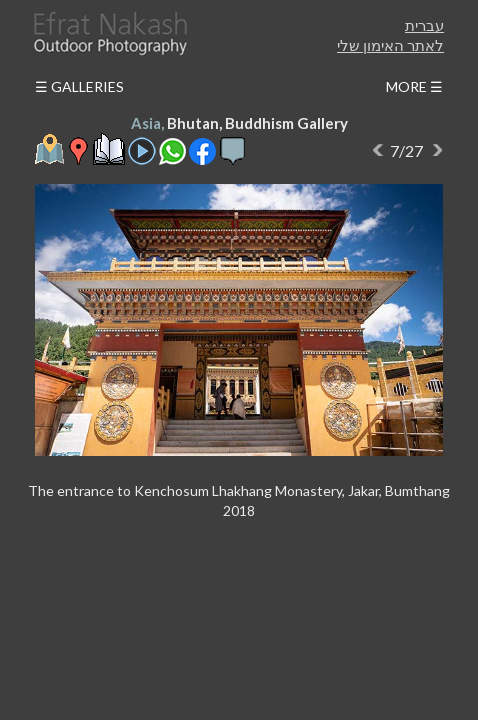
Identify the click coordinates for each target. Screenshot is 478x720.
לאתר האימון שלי (390, 45)
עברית (424, 25)
